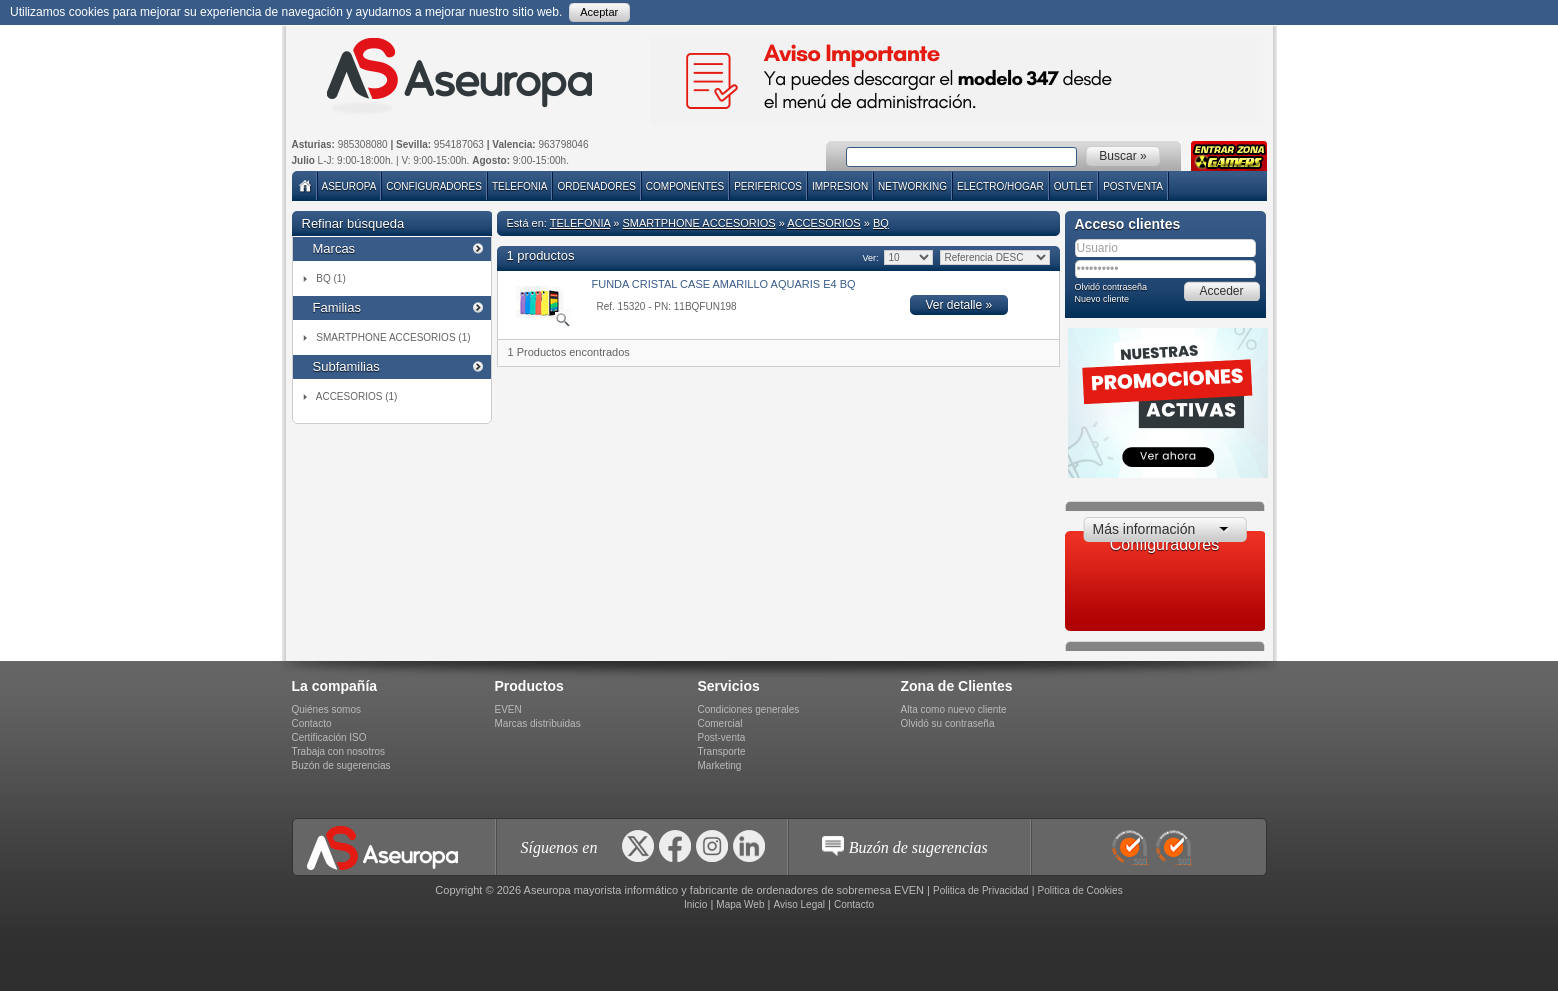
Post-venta (722, 737)
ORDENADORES (596, 186)
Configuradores (434, 186)
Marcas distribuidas (538, 723)
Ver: (870, 258)
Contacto (312, 723)
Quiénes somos (326, 709)
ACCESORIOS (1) (357, 396)
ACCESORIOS (823, 223)
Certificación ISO (329, 737)
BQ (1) (330, 278)
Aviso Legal (799, 904)
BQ (881, 223)
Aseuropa (349, 186)
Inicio (695, 904)
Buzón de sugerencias (341, 765)
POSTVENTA (1133, 186)
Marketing (720, 765)
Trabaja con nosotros (339, 751)
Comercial (720, 723)
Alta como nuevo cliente (954, 709)
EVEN (508, 709)
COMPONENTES (685, 186)
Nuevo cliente (1102, 299)
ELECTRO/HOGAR (1000, 186)
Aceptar (599, 12)
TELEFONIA (520, 186)
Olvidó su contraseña (948, 723)
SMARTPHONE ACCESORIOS (698, 223)
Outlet (1073, 186)
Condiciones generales (749, 709)
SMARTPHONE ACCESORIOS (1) (393, 337)
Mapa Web (740, 904)
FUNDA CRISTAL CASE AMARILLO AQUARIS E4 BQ (724, 284)
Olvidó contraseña (1111, 287)
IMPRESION (840, 186)
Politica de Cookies (1080, 890)
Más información (1144, 529)
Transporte (722, 751)
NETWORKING (912, 186)
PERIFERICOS (768, 186)
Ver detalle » (959, 305)
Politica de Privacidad (981, 890)
